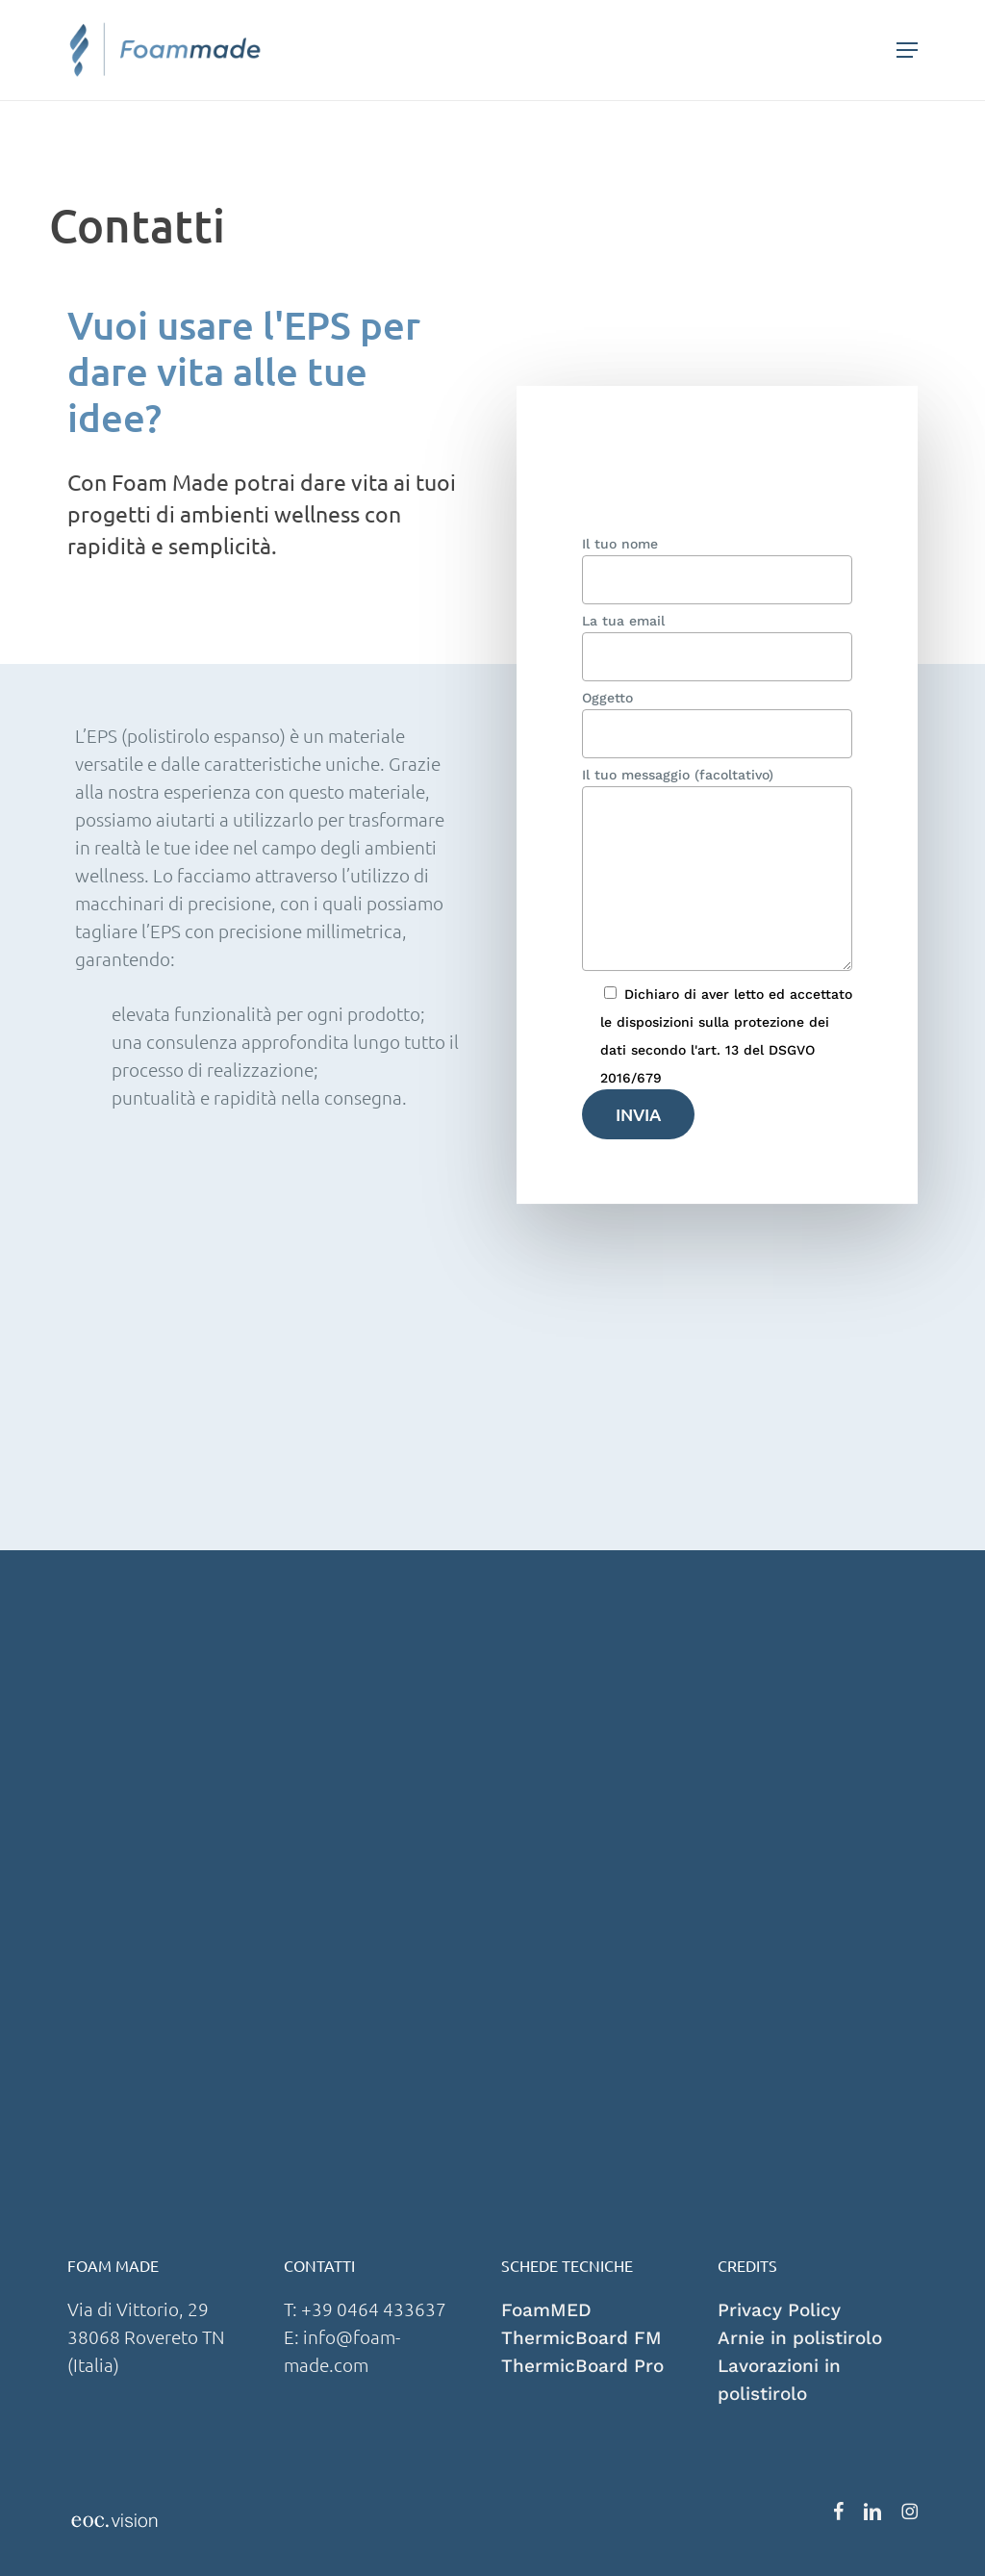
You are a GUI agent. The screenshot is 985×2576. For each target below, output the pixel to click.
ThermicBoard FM (581, 2338)
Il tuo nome (717, 570)
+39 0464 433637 (375, 2308)
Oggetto (717, 724)
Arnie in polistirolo (800, 2338)
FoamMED (546, 2310)
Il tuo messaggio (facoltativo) (717, 872)
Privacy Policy (779, 2310)
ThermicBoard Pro (582, 2366)
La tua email (717, 647)
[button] (907, 50)
